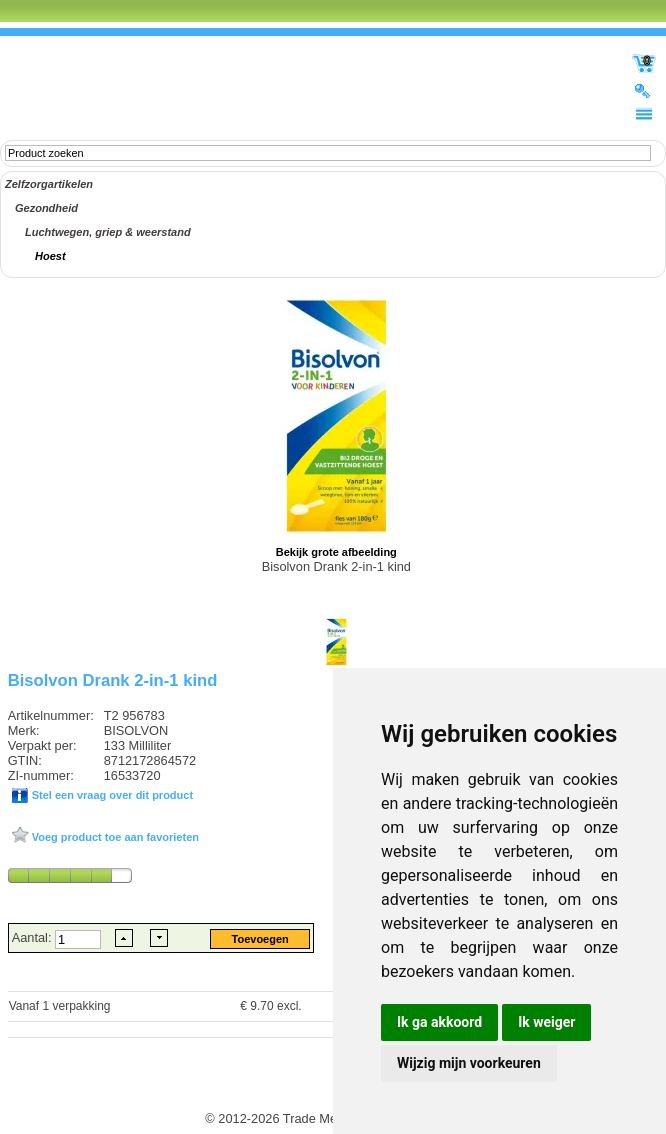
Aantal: (33, 937)
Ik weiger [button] (546, 1022)
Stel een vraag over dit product (111, 795)
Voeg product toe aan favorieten (114, 837)
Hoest (50, 256)
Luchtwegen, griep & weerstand (108, 232)
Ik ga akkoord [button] (439, 1022)
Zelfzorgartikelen (49, 184)
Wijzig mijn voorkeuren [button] (469, 1063)
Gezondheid (46, 208)
